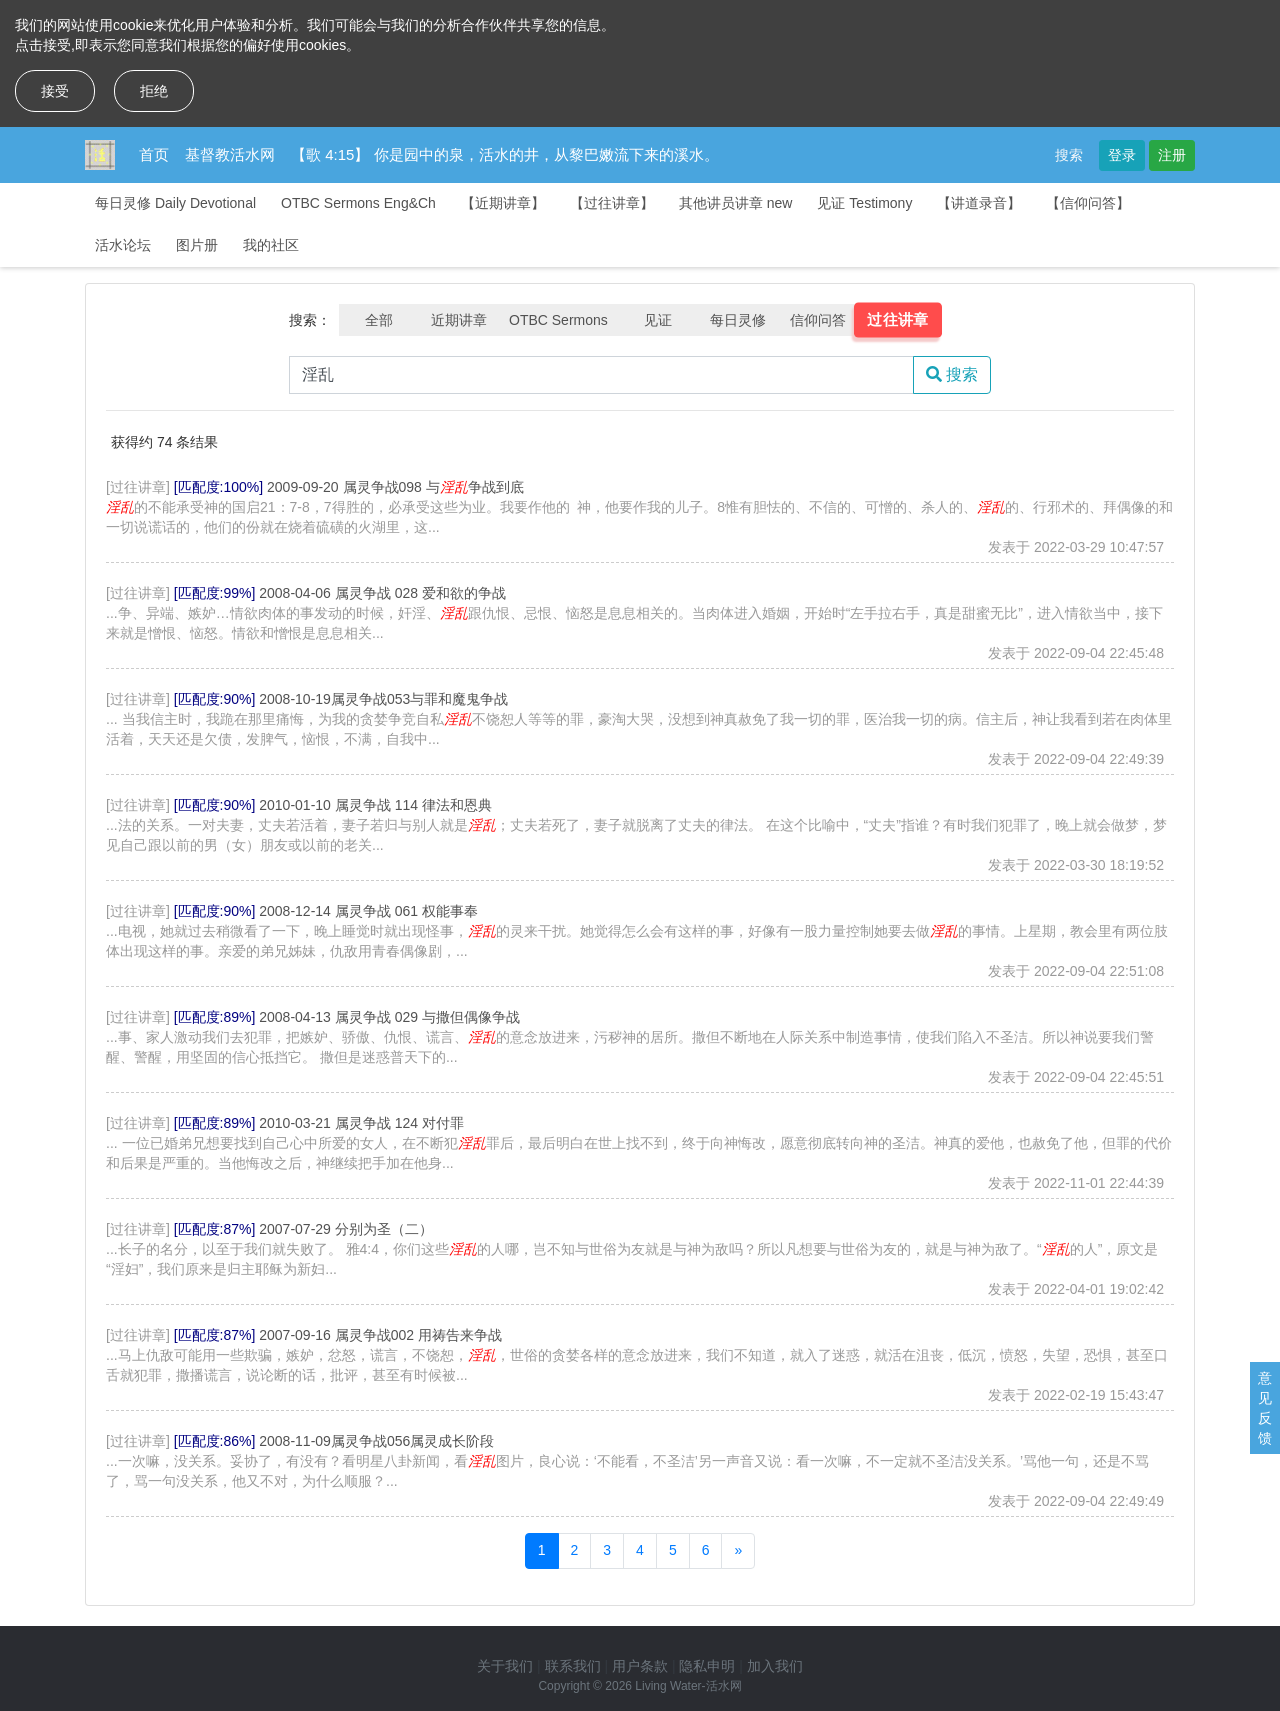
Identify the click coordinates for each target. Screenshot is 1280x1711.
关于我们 (505, 1666)
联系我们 (573, 1666)
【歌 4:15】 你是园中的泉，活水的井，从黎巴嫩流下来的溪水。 (505, 154)
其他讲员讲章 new (736, 203)
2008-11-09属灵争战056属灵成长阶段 (376, 1441)
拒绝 (154, 91)
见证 (658, 320)
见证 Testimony (864, 203)
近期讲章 (459, 320)
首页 (154, 154)
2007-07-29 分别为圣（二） (346, 1229)
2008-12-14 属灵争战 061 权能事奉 (368, 911)
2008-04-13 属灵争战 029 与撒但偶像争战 (389, 1017)
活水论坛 (123, 245)
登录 (1122, 155)
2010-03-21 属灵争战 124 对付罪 (361, 1123)
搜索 (1069, 155)
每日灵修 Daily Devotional (175, 203)
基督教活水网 (230, 154)
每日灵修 (738, 320)
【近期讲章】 (503, 203)
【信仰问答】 (1088, 203)
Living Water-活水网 (688, 1686)
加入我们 (775, 1666)
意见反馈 (1265, 1408)
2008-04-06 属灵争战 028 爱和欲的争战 (382, 593)
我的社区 (271, 245)
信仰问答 (818, 320)
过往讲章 (898, 320)
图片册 (197, 245)
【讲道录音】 (979, 203)
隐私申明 (707, 1666)
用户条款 (640, 1666)
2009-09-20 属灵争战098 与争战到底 (395, 487)
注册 (1172, 155)
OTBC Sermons (558, 320)
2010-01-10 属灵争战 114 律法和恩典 (375, 805)
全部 (379, 320)
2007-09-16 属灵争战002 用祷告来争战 (380, 1335)
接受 (55, 91)
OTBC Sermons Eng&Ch (358, 203)
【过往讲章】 (612, 203)
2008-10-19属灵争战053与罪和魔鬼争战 (383, 699)
